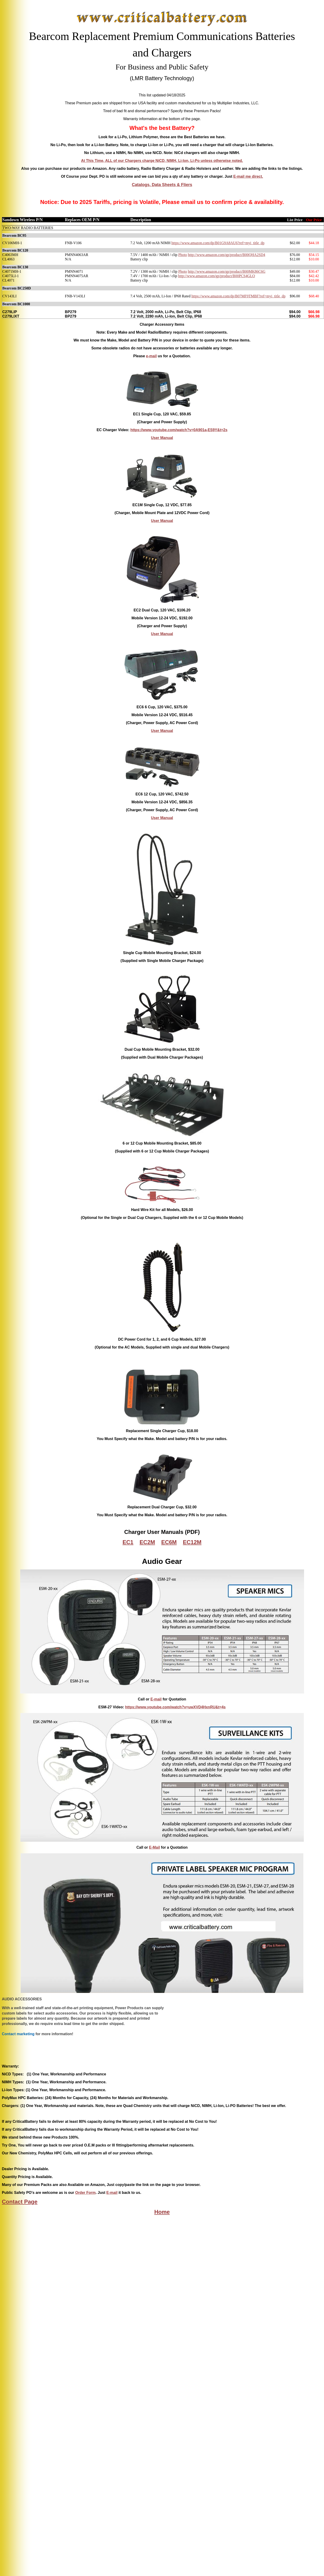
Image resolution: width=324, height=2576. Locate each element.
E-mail (156, 1699)
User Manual (162, 438)
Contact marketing (18, 2034)
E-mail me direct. (248, 176)
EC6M (169, 1542)
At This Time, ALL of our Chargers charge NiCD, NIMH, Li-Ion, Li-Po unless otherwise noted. (162, 161)
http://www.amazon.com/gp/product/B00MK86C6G (226, 271)
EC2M (147, 1542)
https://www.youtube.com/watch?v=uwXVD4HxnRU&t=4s (175, 1707)
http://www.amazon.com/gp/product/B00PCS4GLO (216, 276)
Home (162, 2212)
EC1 (128, 1542)
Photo (182, 255)
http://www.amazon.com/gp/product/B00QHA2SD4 (226, 255)
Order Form (85, 2193)
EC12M (192, 1542)
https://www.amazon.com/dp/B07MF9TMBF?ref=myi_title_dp (238, 296)
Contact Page (19, 2202)
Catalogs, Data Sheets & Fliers (162, 184)
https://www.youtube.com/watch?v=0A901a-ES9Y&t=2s (178, 430)
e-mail (151, 356)
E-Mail (154, 1847)
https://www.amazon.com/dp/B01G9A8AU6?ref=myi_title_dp (218, 243)
